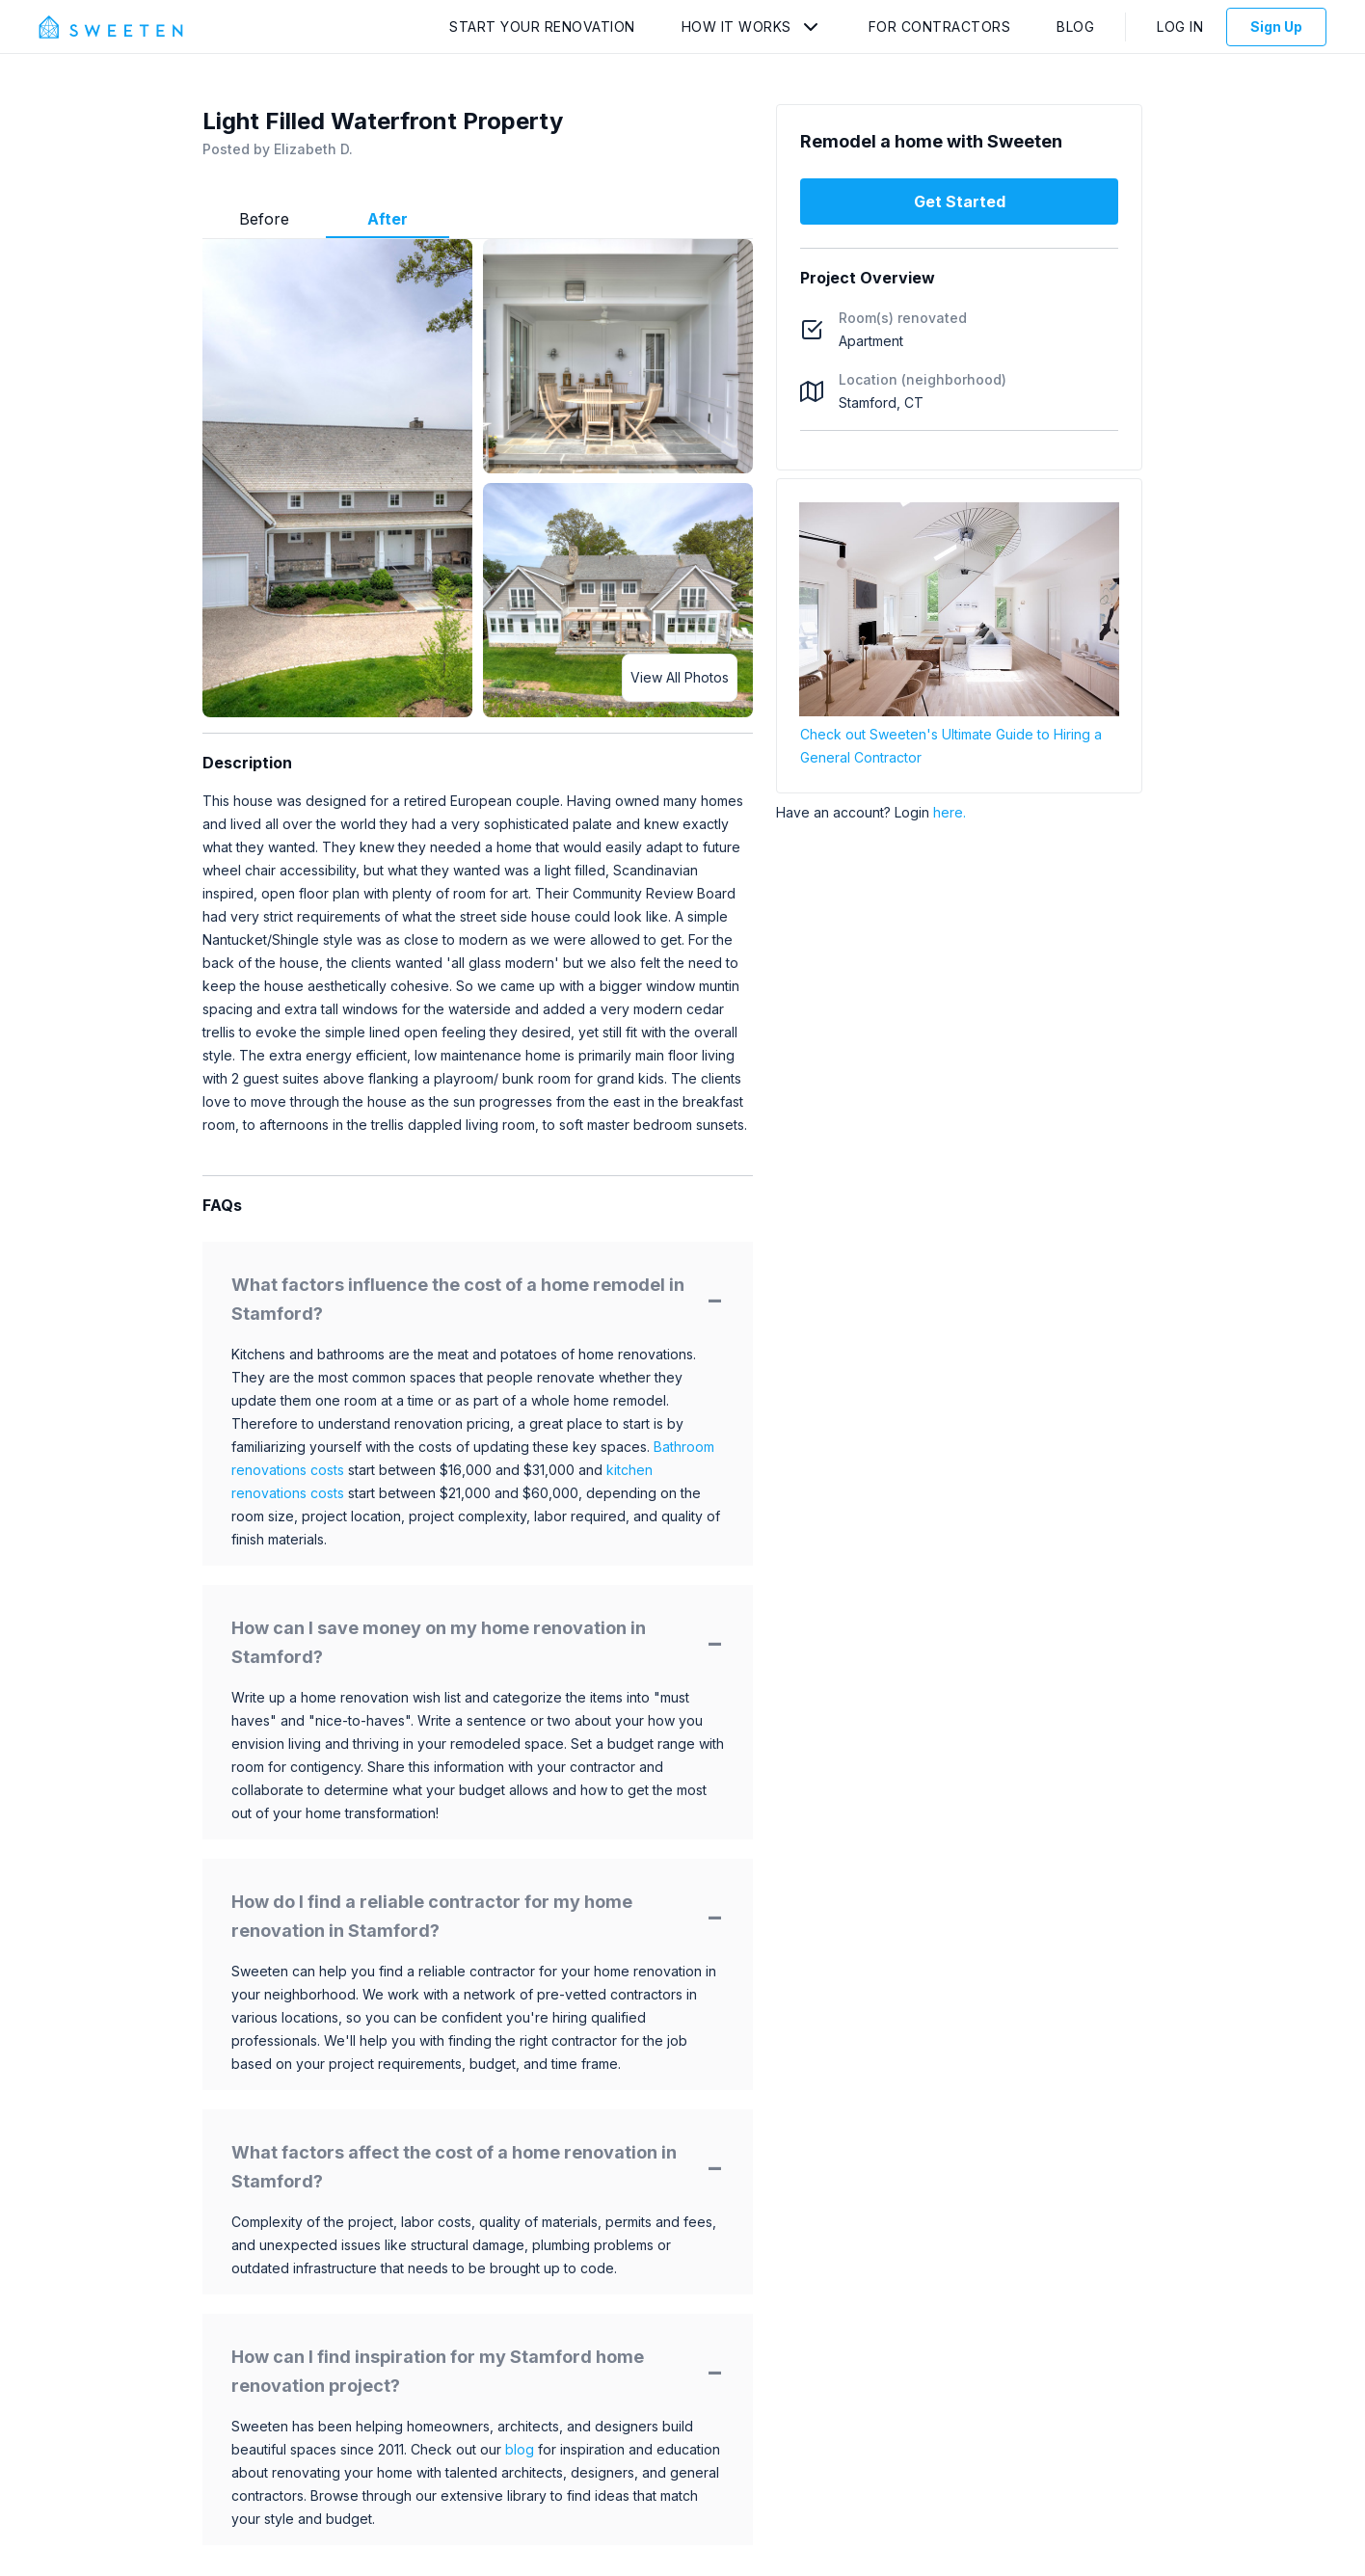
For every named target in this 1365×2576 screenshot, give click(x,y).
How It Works (736, 26)
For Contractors (940, 26)
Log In (1180, 26)
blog (519, 2449)
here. (949, 812)
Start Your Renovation (542, 26)
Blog (1075, 26)
